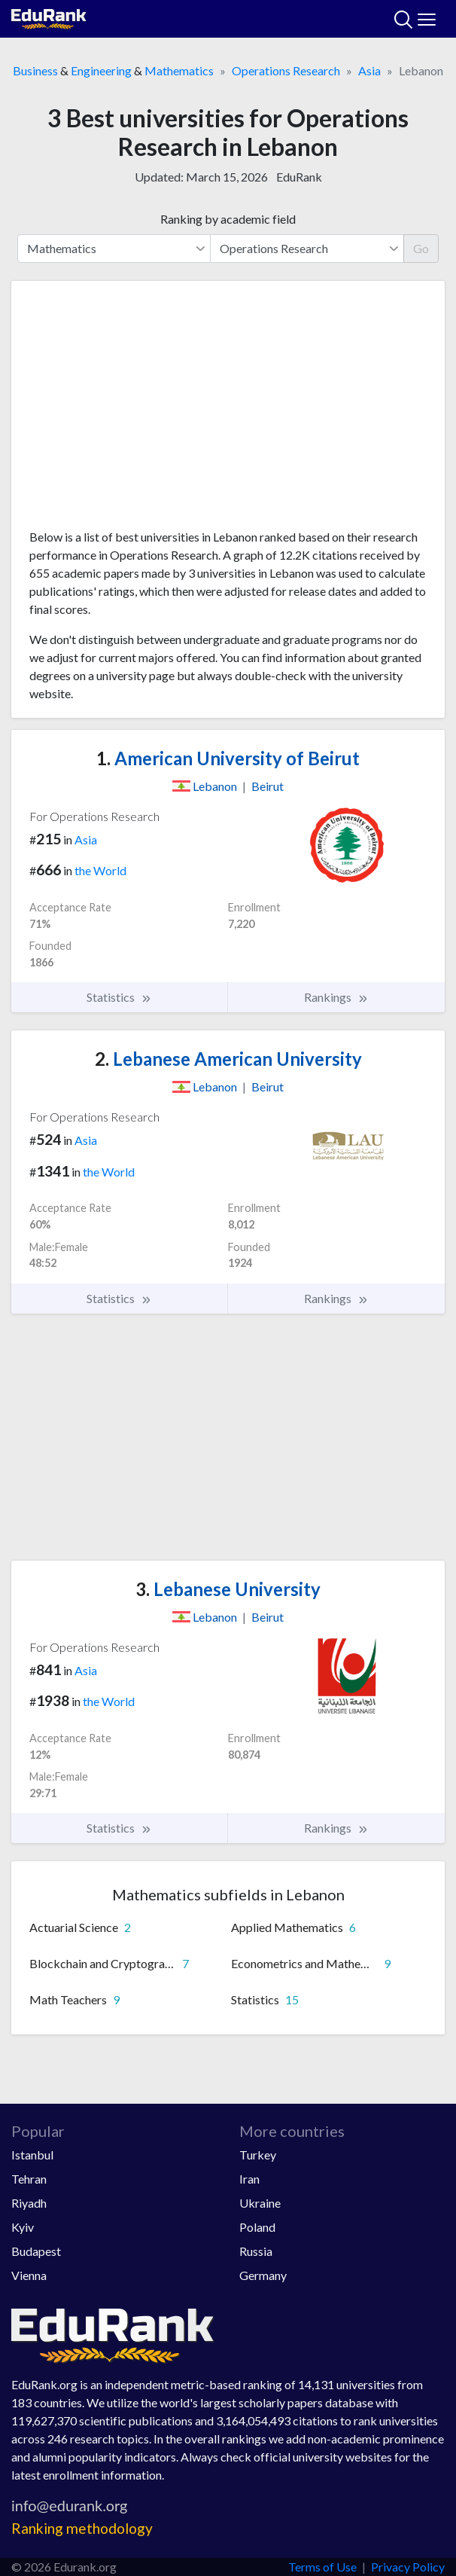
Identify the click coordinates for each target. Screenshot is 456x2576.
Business (35, 70)
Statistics (119, 997)
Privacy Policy (408, 2566)
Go (421, 248)
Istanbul (32, 2154)
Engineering (101, 70)
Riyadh (29, 2203)
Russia (255, 2251)
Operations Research (286, 70)
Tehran (29, 2179)
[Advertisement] (228, 410)
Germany (263, 2275)
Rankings (336, 997)
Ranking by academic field (228, 219)
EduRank (299, 176)
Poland (257, 2227)
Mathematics (179, 70)
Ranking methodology (82, 2528)
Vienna (29, 2275)
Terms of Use (322, 2566)
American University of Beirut (228, 758)
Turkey (257, 2154)
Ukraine (260, 2203)
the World (100, 870)
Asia (369, 70)
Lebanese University (228, 1589)
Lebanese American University (228, 1059)
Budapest (36, 2251)
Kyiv (22, 2227)
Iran (249, 2179)
